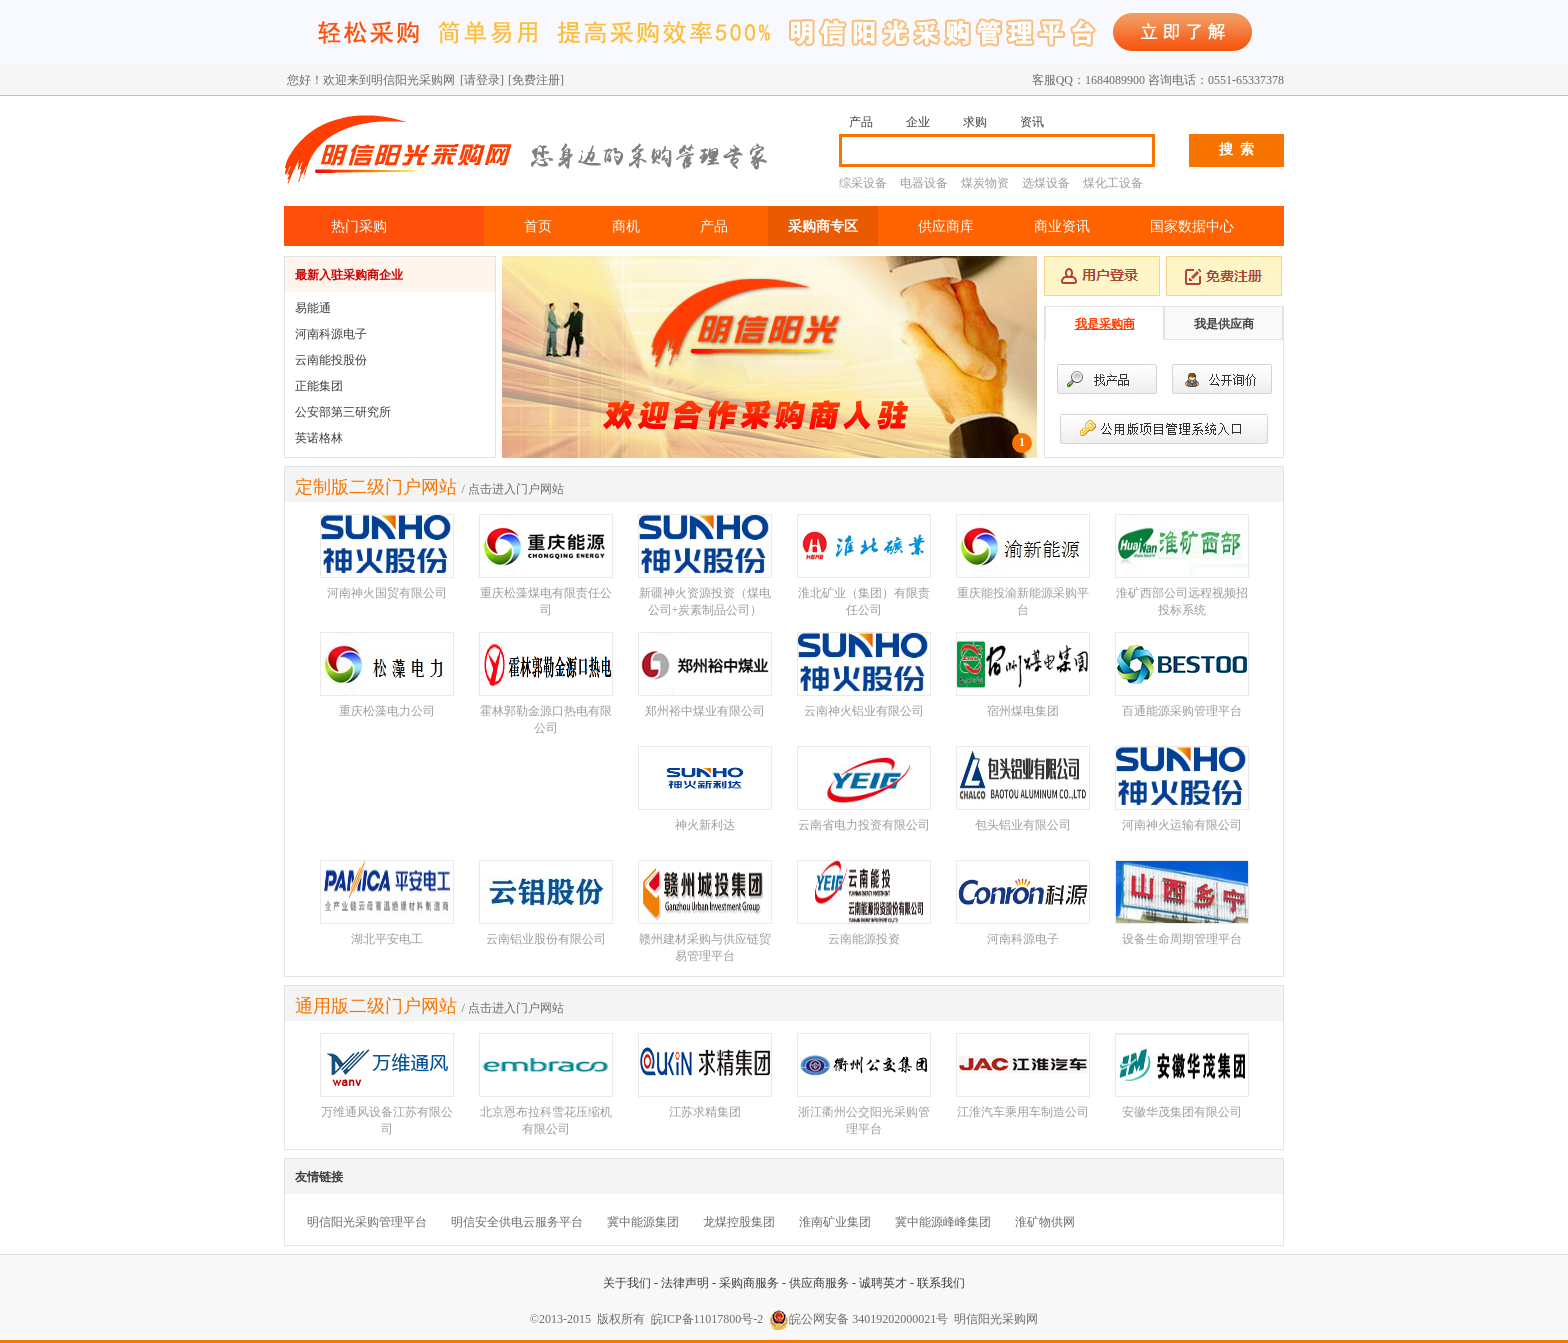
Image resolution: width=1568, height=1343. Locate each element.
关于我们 (627, 1283)
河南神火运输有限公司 (1182, 825)
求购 (975, 122)
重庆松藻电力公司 (387, 711)
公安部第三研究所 (343, 412)
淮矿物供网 (1045, 1222)
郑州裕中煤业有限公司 (705, 711)
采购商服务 (749, 1283)
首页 (538, 226)
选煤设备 (1046, 183)
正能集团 (319, 386)
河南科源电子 (331, 334)
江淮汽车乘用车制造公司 (1023, 1112)
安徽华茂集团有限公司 (1182, 1112)
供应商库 (946, 226)
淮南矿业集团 (835, 1222)
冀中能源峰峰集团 (943, 1222)
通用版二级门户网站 (376, 1006)
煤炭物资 (985, 183)
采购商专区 (823, 226)
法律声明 (685, 1283)
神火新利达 (705, 825)
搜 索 (1236, 149)
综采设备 (863, 183)
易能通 (313, 308)
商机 (626, 226)
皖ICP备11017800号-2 (707, 1319)
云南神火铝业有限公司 (864, 711)
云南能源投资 (864, 939)
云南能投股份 (331, 360)
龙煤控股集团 (739, 1222)
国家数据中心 (1192, 226)
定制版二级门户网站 (376, 487)
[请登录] (482, 80)
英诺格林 (319, 438)
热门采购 (359, 226)
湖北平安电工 (387, 939)
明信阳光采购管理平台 (367, 1222)
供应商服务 (819, 1283)
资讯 (1032, 122)
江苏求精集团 (705, 1112)
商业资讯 (1062, 226)
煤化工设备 (1113, 183)
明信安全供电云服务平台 (517, 1222)
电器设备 (924, 183)
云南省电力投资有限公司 (864, 825)
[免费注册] (536, 80)
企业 (918, 122)
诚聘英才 (883, 1283)
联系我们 (941, 1283)
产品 (861, 122)
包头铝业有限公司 (1023, 825)
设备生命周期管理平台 (1182, 939)
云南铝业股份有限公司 (546, 939)
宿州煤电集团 (1023, 711)
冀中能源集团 (643, 1222)
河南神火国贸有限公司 (387, 593)
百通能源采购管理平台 (1182, 711)
